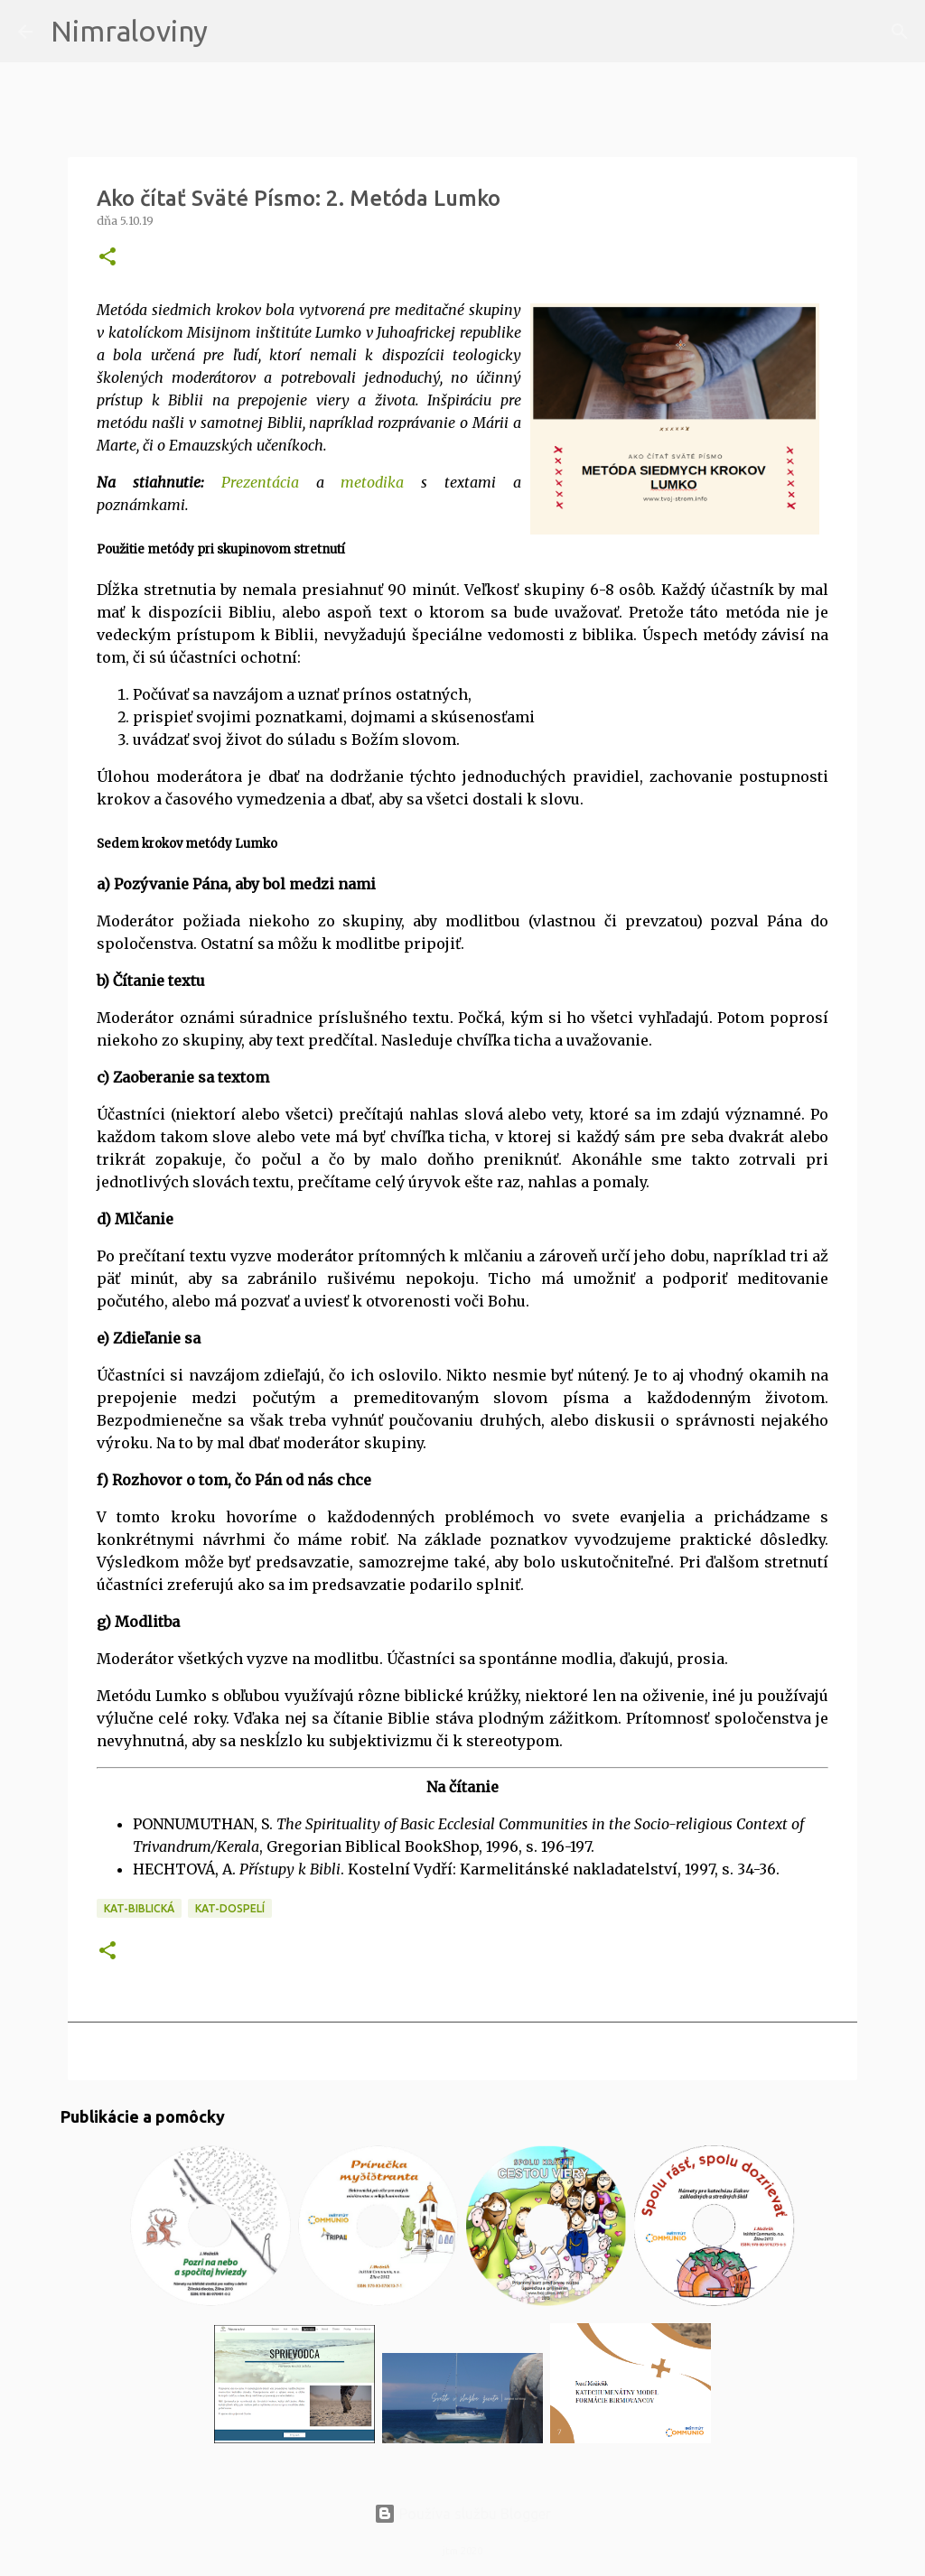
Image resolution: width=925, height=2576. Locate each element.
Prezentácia (260, 482)
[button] (107, 258)
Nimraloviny (129, 30)
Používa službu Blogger (462, 2514)
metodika (372, 482)
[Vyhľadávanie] (233, 31)
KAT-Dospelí (230, 1908)
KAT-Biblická (139, 1908)
